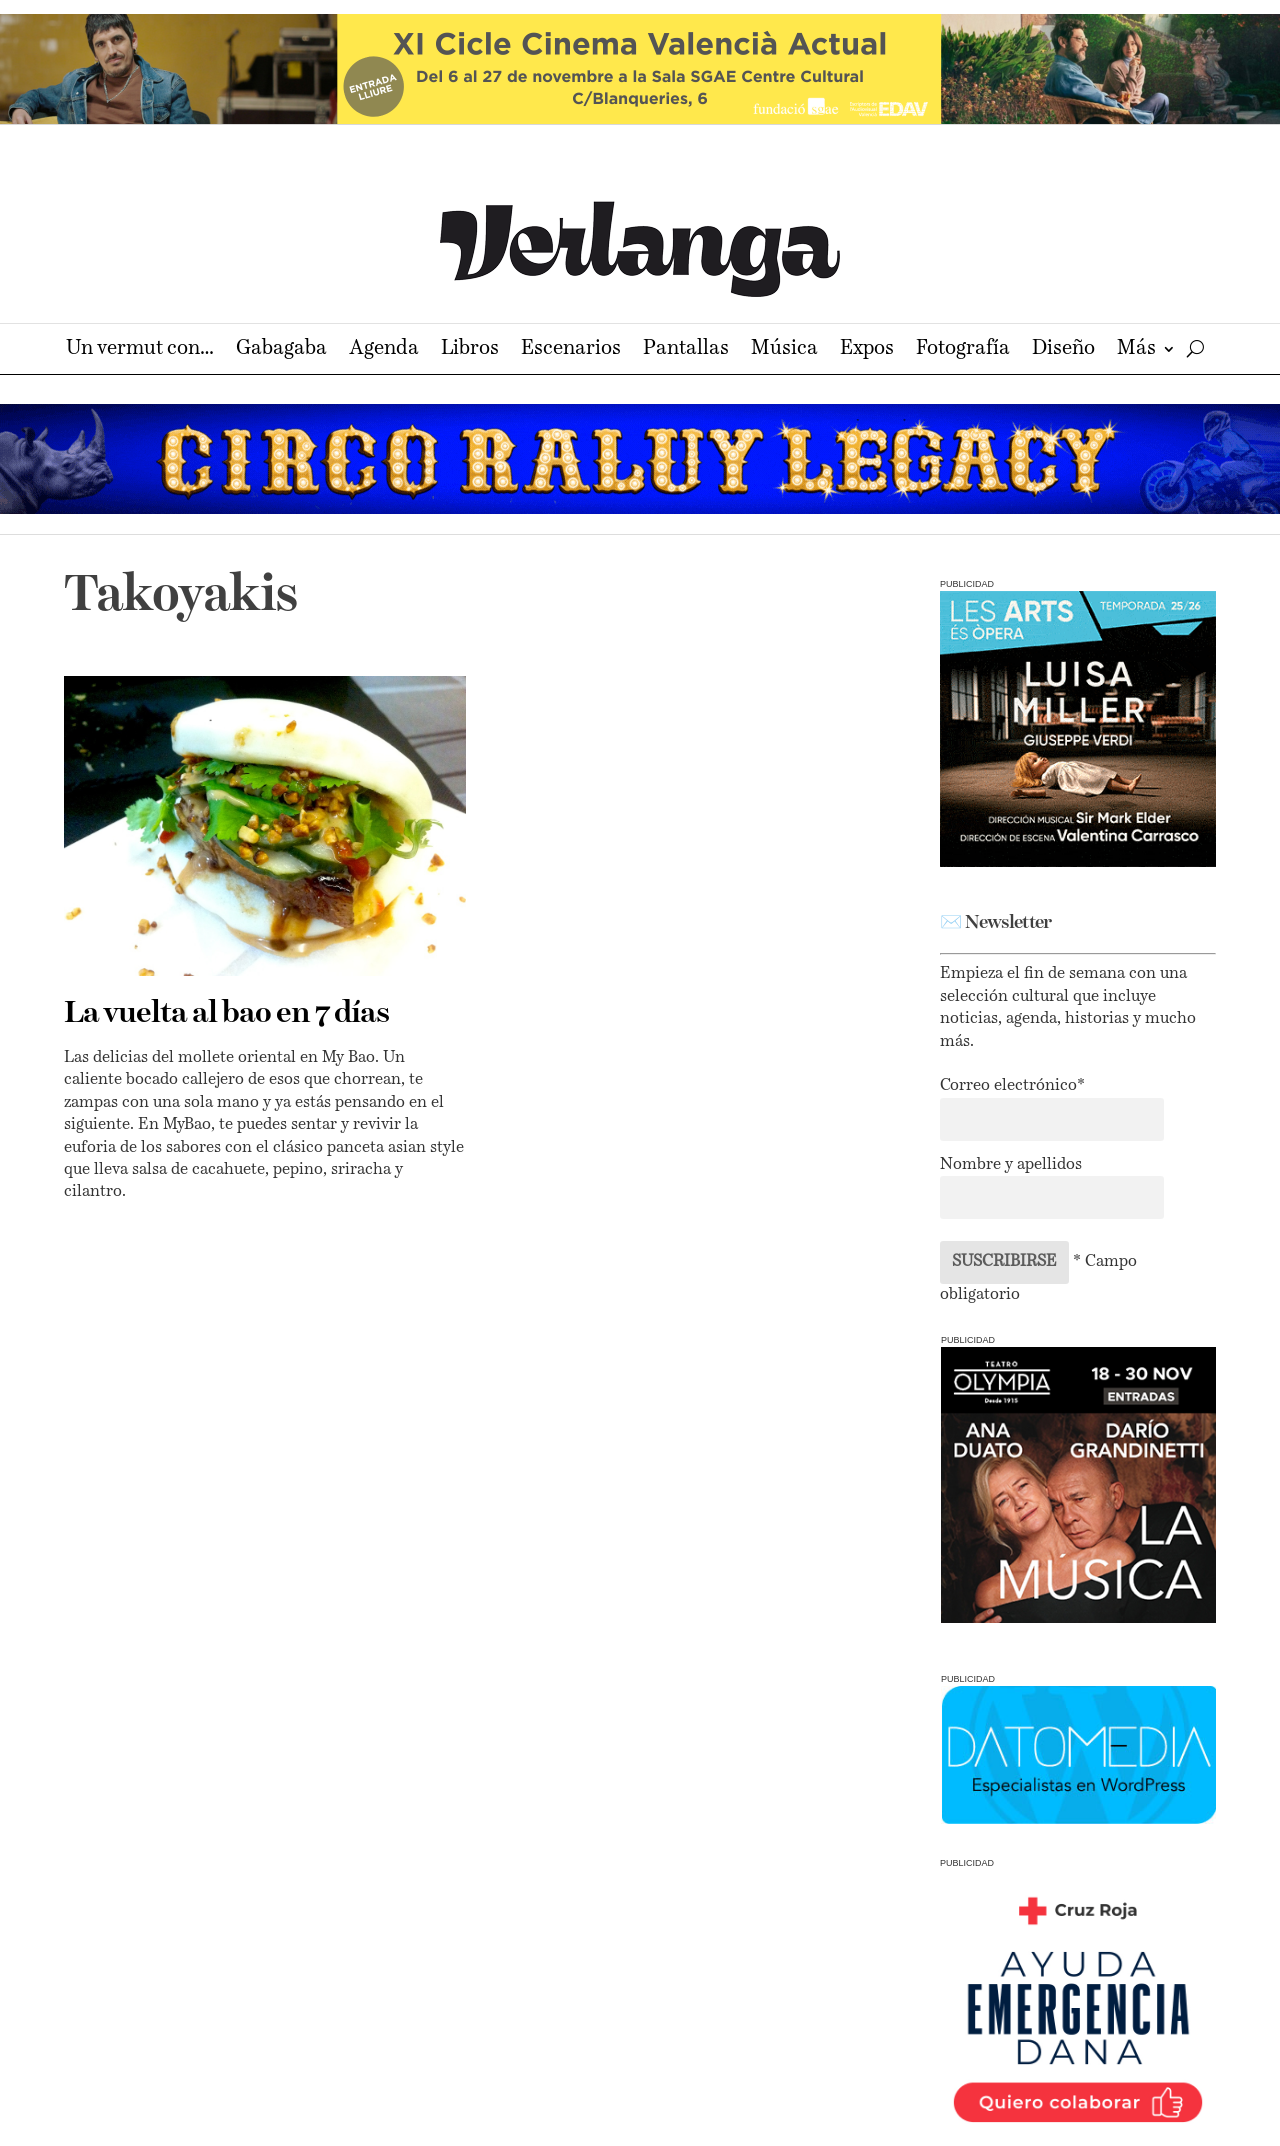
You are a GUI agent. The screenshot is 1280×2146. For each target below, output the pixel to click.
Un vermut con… (140, 350)
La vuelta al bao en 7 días (226, 1014)
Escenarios (571, 350)
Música (784, 350)
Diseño (1063, 350)
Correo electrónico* (1012, 1086)
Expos (867, 350)
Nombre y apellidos (1011, 1165)
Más (1136, 350)
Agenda (384, 350)
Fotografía (963, 350)
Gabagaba (281, 350)
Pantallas (686, 350)
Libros (470, 350)
